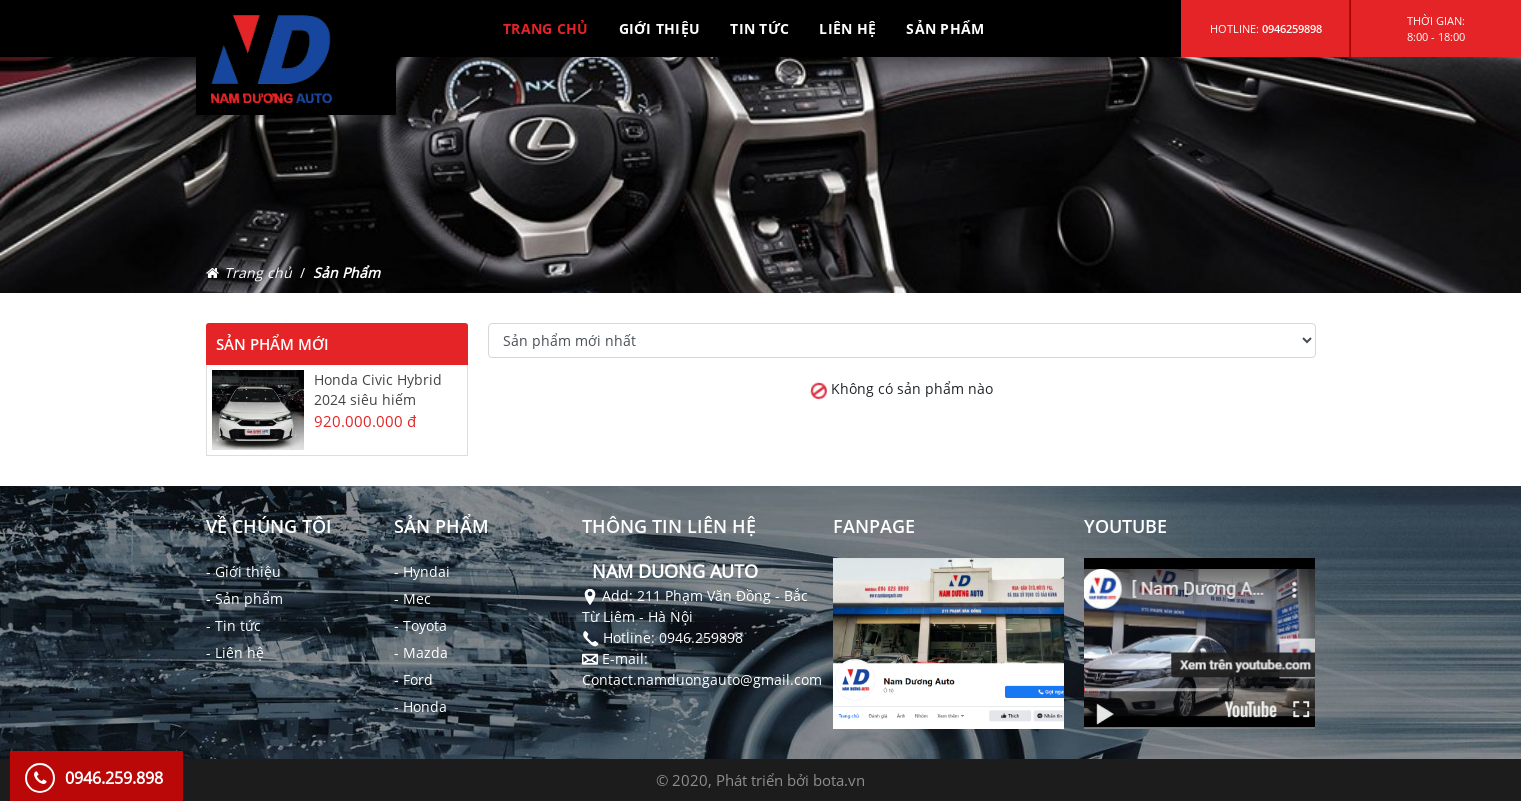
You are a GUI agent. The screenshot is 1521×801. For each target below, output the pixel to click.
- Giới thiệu (243, 571)
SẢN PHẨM (945, 28)
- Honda (420, 706)
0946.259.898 (114, 778)
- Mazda (421, 652)
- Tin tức (233, 625)
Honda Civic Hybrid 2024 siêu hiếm (378, 389)
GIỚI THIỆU (660, 28)
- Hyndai (422, 571)
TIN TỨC (759, 28)
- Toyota (420, 625)
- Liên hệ (235, 652)
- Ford (413, 679)
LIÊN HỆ (847, 28)
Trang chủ (258, 272)
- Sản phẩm (244, 598)
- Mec (412, 598)
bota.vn (839, 780)
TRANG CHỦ (546, 28)
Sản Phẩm (346, 272)
